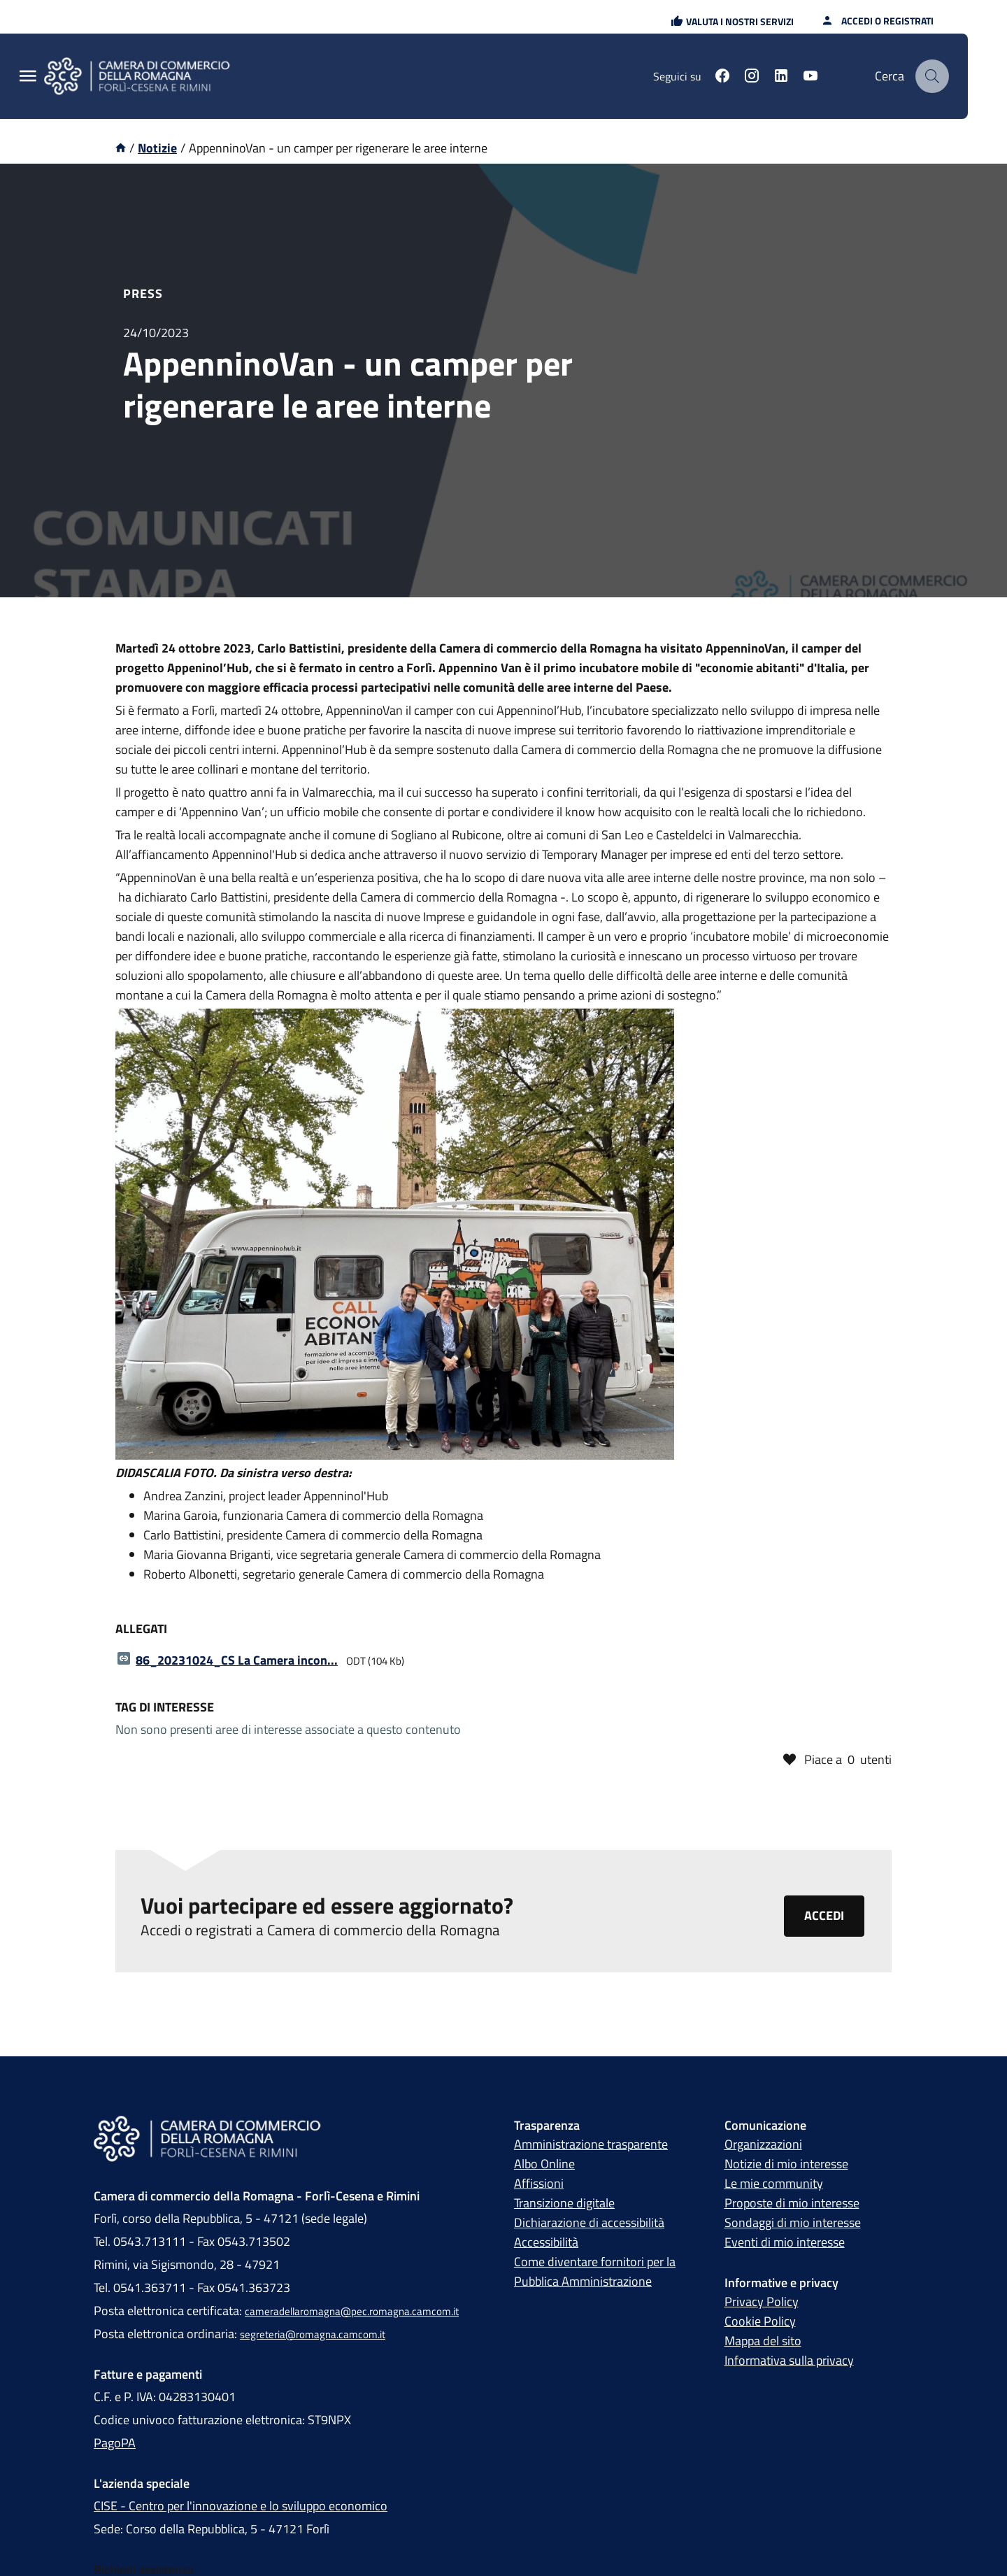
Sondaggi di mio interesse (792, 2222)
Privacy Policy (761, 2301)
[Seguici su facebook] (722, 77)
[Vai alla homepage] (120, 147)
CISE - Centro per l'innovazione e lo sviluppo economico (240, 2505)
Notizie (157, 147)
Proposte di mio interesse (791, 2202)
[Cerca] (932, 76)
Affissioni (539, 2183)
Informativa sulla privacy (789, 2360)
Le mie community (773, 2183)
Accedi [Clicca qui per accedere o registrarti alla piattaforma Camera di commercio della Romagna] (824, 1915)
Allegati (141, 1628)
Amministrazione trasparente (591, 2144)
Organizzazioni (763, 2144)
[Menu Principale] (28, 76)
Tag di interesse (164, 1707)
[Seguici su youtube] (810, 77)
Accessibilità (546, 2242)
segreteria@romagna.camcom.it (312, 2334)
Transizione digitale (564, 2202)
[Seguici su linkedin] (781, 77)
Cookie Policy (760, 2321)
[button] (732, 21)
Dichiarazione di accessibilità (589, 2222)
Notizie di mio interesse (786, 2163)
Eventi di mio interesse (784, 2242)
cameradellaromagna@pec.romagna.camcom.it (352, 2311)
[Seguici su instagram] (751, 77)
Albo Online (544, 2163)
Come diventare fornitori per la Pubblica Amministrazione (595, 2271)
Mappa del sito (762, 2340)
